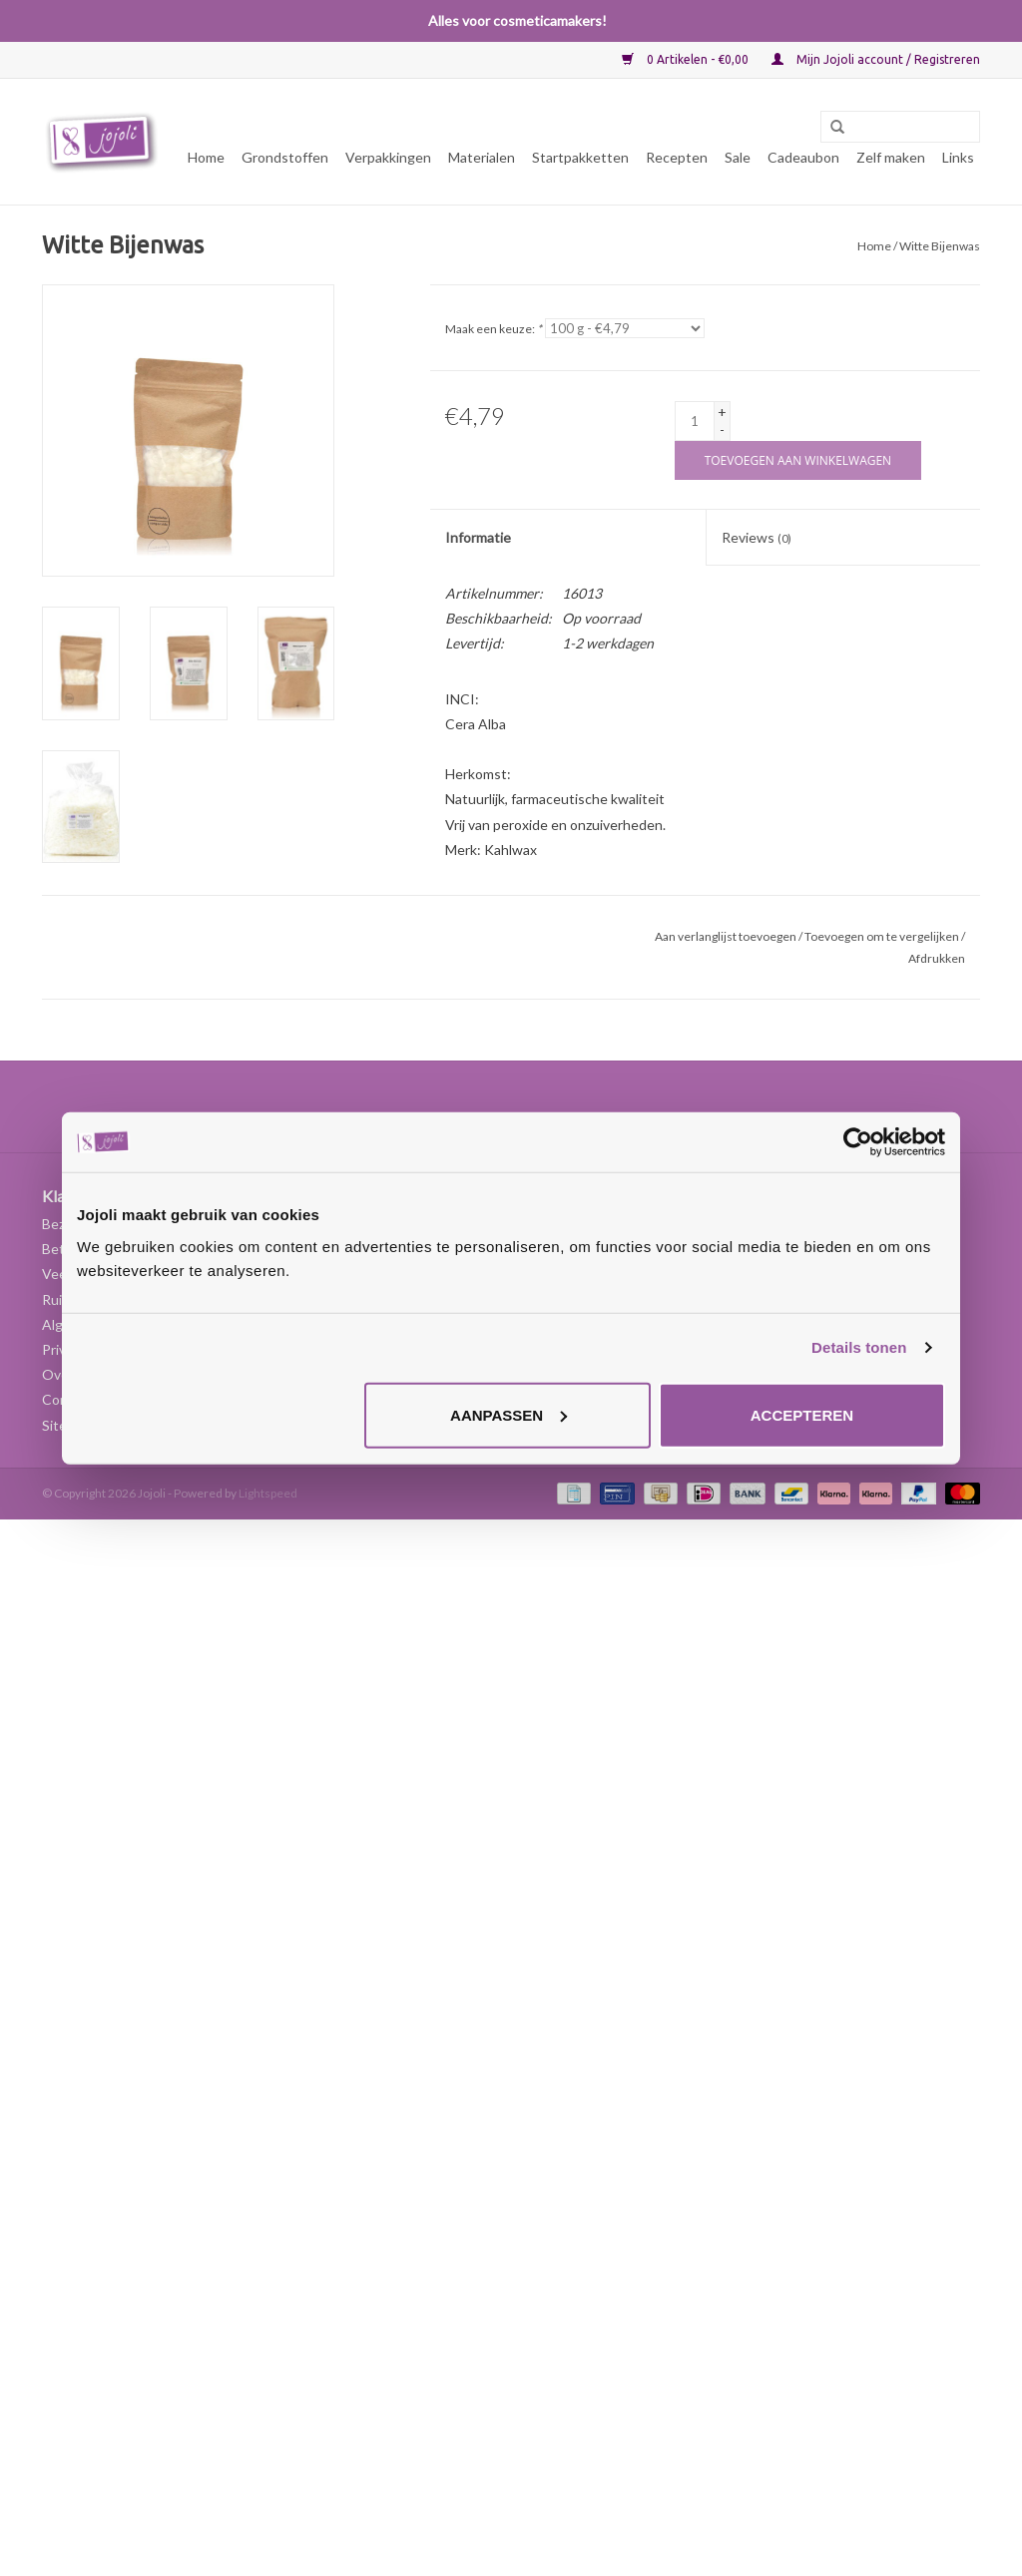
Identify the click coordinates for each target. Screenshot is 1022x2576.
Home (206, 157)
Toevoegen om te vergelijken (882, 936)
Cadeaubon (803, 157)
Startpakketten (580, 157)
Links (958, 157)
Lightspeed (268, 1493)
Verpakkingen (388, 157)
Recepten (677, 157)
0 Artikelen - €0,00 (687, 59)
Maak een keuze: (493, 328)
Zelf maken (890, 157)
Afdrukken (936, 958)
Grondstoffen (285, 157)
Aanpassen (508, 1414)
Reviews (756, 537)
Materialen (481, 157)
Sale (738, 157)
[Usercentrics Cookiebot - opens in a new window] (857, 1142)
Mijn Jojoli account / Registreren (875, 59)
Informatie (478, 537)
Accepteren (802, 1414)
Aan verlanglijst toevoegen (725, 936)
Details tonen (858, 1347)
